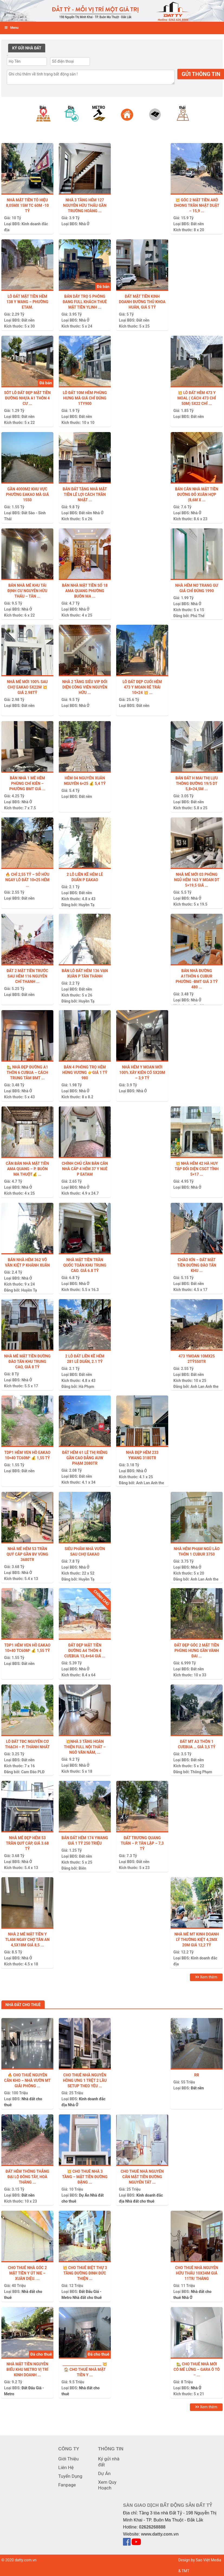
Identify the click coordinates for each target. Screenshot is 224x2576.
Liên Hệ (66, 2467)
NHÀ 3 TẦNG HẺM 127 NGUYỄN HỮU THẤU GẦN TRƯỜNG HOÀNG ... (84, 205)
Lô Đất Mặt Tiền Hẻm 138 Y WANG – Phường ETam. (27, 301)
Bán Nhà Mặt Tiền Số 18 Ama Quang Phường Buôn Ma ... (85, 590)
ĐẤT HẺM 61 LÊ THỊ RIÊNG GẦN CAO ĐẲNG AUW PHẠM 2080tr (85, 1457)
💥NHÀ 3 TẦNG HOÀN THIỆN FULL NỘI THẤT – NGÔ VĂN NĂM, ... (85, 1747)
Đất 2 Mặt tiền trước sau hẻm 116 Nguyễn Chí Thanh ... (27, 976)
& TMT (184, 2571)
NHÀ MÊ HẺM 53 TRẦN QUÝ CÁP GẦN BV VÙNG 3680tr (27, 1554)
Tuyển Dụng (70, 2476)
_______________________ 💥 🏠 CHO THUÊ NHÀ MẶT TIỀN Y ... (85, 2369)
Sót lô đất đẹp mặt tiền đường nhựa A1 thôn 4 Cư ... (27, 398)
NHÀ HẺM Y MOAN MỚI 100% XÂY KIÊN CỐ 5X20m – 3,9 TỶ (142, 1072)
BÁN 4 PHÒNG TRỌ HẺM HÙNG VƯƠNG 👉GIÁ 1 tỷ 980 (84, 1072)
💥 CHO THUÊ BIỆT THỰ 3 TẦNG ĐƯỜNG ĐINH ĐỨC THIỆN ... (85, 2273)
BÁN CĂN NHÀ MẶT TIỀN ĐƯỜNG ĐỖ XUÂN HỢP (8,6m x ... (196, 494)
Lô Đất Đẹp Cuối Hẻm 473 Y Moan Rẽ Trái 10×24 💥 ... (142, 687)
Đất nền (197, 224)
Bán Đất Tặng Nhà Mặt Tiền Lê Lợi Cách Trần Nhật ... (85, 494)
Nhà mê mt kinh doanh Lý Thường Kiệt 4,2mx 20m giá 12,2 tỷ (196, 1939)
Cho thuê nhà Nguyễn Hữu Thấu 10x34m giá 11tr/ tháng (196, 2273)
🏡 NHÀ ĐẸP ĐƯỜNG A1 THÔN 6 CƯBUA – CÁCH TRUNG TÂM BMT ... (27, 1072)
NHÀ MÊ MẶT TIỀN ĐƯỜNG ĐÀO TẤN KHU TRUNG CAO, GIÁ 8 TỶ (27, 1361)
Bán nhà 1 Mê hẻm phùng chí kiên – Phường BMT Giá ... (27, 783)
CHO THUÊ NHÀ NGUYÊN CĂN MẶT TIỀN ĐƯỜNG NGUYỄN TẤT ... (142, 2176)
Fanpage (67, 2485)
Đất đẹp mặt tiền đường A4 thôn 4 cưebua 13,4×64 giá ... (84, 1650)
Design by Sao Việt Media (199, 2560)
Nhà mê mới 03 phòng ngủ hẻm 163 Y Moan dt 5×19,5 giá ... (196, 879)
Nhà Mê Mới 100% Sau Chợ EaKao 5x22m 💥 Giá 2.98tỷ (27, 687)
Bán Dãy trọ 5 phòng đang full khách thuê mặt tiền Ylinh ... (85, 301)
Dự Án (84, 2195)
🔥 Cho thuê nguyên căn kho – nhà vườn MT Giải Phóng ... (27, 2080)
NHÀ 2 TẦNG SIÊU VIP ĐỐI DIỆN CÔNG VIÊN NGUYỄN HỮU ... (84, 687)
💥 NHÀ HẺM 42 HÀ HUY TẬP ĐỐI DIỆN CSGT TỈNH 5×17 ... (197, 1168)
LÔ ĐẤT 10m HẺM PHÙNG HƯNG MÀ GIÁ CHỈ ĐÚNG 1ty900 (85, 398)
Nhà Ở (84, 224)
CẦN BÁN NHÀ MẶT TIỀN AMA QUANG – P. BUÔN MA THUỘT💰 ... (27, 1168)
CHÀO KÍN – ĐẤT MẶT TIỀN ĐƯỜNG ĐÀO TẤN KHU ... (196, 1265)
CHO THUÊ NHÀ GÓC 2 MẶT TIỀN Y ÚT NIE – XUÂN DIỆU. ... (27, 2273)
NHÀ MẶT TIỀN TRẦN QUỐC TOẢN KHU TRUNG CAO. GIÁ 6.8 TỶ (84, 1265)
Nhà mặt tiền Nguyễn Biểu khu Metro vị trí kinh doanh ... (27, 2369)
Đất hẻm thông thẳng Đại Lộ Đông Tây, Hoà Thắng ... (27, 2176)
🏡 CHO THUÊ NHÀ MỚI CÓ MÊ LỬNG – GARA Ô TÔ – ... (197, 2369)
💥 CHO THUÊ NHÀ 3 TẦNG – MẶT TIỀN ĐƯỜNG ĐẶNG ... (84, 2176)
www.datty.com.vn (160, 2534)
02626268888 (152, 2527)
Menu (11, 28)
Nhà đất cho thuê (139, 2201)
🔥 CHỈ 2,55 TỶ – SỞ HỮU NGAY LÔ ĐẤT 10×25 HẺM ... (27, 879)
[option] (42, 120)
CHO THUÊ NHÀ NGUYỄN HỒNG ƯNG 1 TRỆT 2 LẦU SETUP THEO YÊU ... (85, 2080)
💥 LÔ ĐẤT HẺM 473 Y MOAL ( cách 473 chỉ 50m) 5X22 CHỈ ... (196, 398)
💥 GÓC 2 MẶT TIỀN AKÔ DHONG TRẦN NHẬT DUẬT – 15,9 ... (196, 205)
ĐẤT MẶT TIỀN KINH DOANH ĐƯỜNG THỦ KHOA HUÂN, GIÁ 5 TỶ (142, 301)
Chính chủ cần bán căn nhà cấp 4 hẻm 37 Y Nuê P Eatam (85, 1168)
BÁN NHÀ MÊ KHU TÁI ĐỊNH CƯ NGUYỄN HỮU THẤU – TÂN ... (27, 590)
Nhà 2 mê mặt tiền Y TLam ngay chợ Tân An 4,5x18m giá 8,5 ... (27, 1939)
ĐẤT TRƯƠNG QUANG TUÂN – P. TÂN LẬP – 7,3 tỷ (142, 1843)
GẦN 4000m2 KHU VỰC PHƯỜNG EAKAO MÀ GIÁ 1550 (27, 494)
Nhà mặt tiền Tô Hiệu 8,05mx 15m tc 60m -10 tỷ (27, 205)
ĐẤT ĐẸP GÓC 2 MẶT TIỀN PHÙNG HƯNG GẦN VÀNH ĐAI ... (196, 1650)
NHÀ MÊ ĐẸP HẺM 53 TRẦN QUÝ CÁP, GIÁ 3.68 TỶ (27, 1843)
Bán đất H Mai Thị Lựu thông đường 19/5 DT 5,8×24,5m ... (197, 783)
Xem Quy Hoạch (107, 2485)
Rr (196, 2075)
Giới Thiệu (68, 2458)
